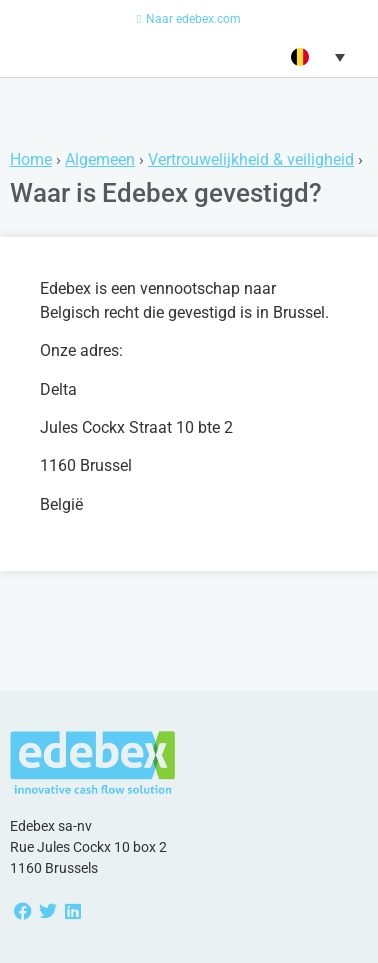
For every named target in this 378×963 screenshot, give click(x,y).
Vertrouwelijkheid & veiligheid (251, 159)
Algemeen (100, 159)
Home (31, 159)
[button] (315, 57)
